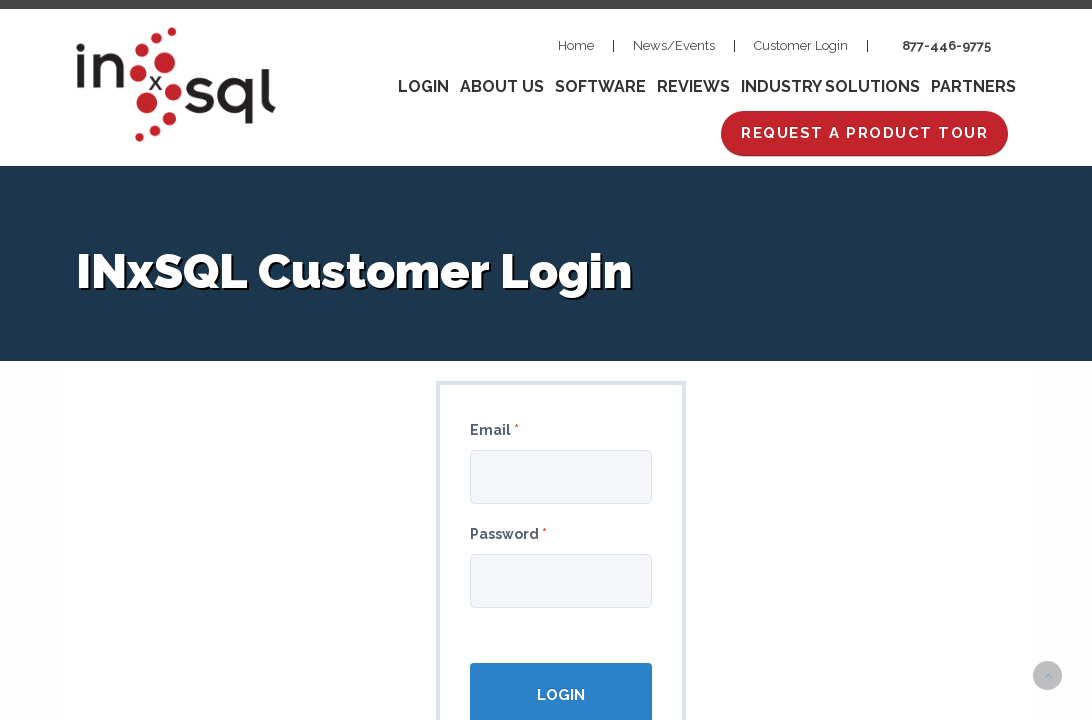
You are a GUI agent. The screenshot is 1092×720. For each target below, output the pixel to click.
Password (508, 534)
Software (600, 86)
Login (423, 86)
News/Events (674, 45)
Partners (973, 86)
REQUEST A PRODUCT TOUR (864, 133)
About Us (502, 86)
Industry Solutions (830, 86)
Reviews (693, 86)
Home (576, 45)
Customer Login (801, 45)
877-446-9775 (946, 45)
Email (494, 430)
